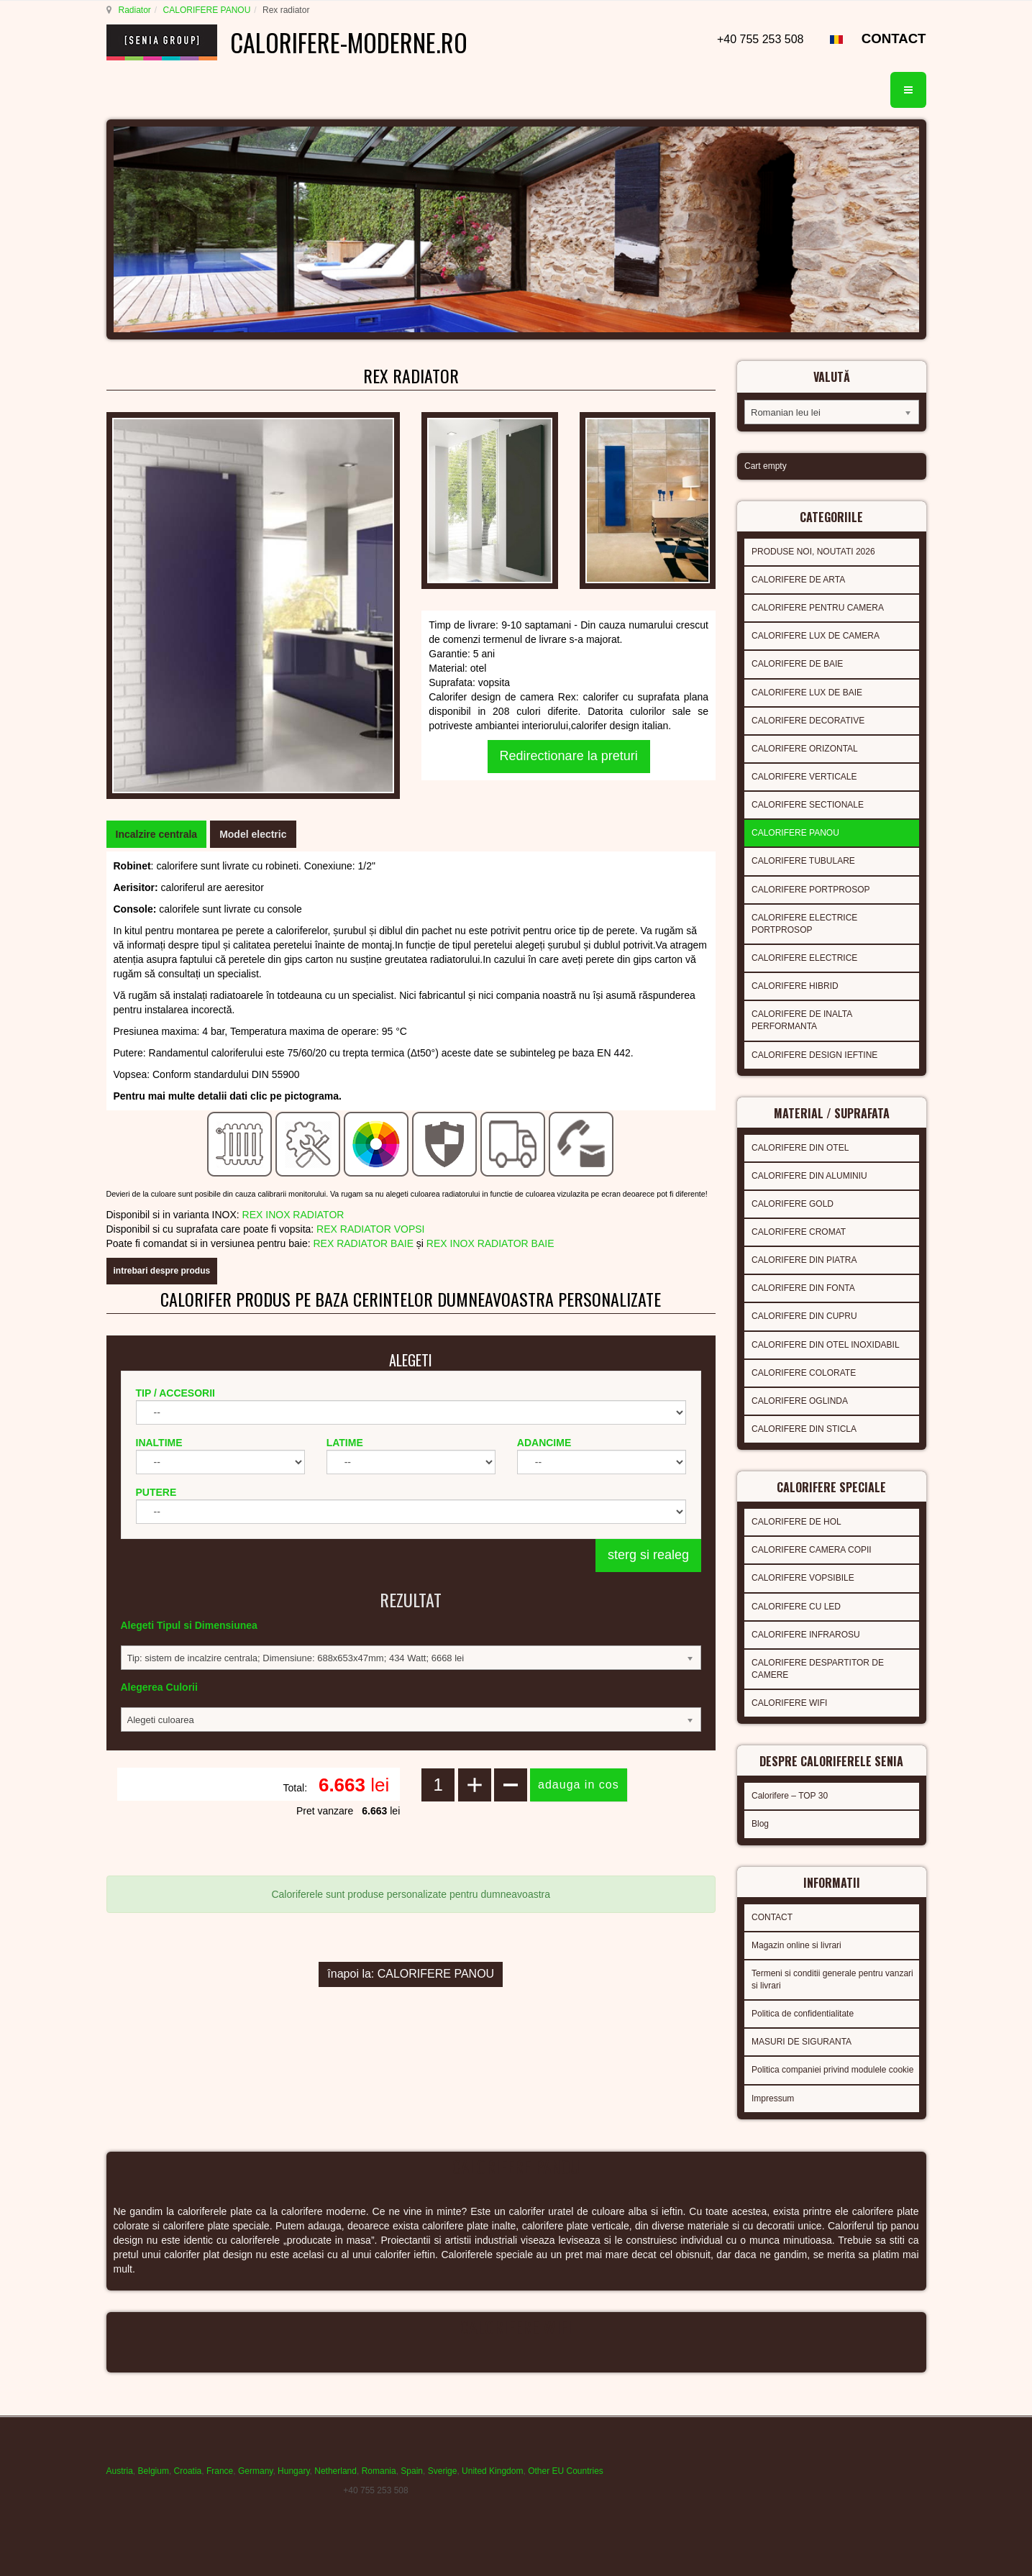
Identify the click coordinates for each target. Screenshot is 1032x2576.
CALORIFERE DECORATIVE (808, 721)
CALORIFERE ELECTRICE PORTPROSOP (804, 924)
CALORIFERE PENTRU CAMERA (818, 608)
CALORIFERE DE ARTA (798, 580)
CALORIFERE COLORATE (804, 1373)
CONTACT (894, 38)
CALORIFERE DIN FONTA (803, 1288)
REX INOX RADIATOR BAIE (490, 1243)
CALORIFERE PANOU (207, 10)
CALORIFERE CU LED (796, 1607)
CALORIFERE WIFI (789, 1703)
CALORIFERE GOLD (793, 1204)
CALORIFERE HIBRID (795, 986)
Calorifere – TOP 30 (790, 1796)
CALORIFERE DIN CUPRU (804, 1316)
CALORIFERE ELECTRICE (804, 958)
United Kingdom (492, 2471)
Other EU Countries (565, 2471)
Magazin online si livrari (796, 1945)
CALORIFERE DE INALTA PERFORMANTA (802, 1020)
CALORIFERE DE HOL (796, 1522)
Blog (760, 1824)
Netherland (335, 2471)
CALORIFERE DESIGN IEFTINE (814, 1055)
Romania (379, 2471)
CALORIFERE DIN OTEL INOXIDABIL (826, 1345)
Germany (255, 2471)
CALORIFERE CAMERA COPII (812, 1550)
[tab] (156, 834)
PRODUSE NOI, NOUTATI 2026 (813, 552)
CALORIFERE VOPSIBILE (803, 1578)
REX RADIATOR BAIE (363, 1243)
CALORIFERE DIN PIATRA (804, 1260)
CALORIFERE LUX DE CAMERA (816, 636)
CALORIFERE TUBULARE (803, 861)
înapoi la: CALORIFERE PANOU (410, 1974)
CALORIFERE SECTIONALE (808, 805)
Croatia (188, 2471)
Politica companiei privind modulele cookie (832, 2070)
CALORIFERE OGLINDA (800, 1401)
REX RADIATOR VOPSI (370, 1229)
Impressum (773, 2098)
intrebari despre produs (162, 1271)
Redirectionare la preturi (569, 756)
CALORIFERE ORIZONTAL (805, 749)
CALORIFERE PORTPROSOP (810, 890)
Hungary (293, 2471)
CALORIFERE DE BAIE (797, 664)
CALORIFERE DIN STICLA (804, 1429)
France (219, 2471)
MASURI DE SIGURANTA (801, 2042)
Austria (119, 2471)
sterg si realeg (648, 1555)
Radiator (135, 10)
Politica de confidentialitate (803, 2014)
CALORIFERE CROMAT (799, 1232)
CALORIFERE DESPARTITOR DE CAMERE (818, 1669)
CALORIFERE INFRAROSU (806, 1635)
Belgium (153, 2471)
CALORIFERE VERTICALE (804, 777)
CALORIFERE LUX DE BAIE (807, 693)
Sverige (442, 2471)
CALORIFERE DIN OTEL (800, 1148)
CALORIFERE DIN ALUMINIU (809, 1176)
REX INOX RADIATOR (293, 1214)
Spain (412, 2471)
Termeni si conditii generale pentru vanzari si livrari (832, 1979)
